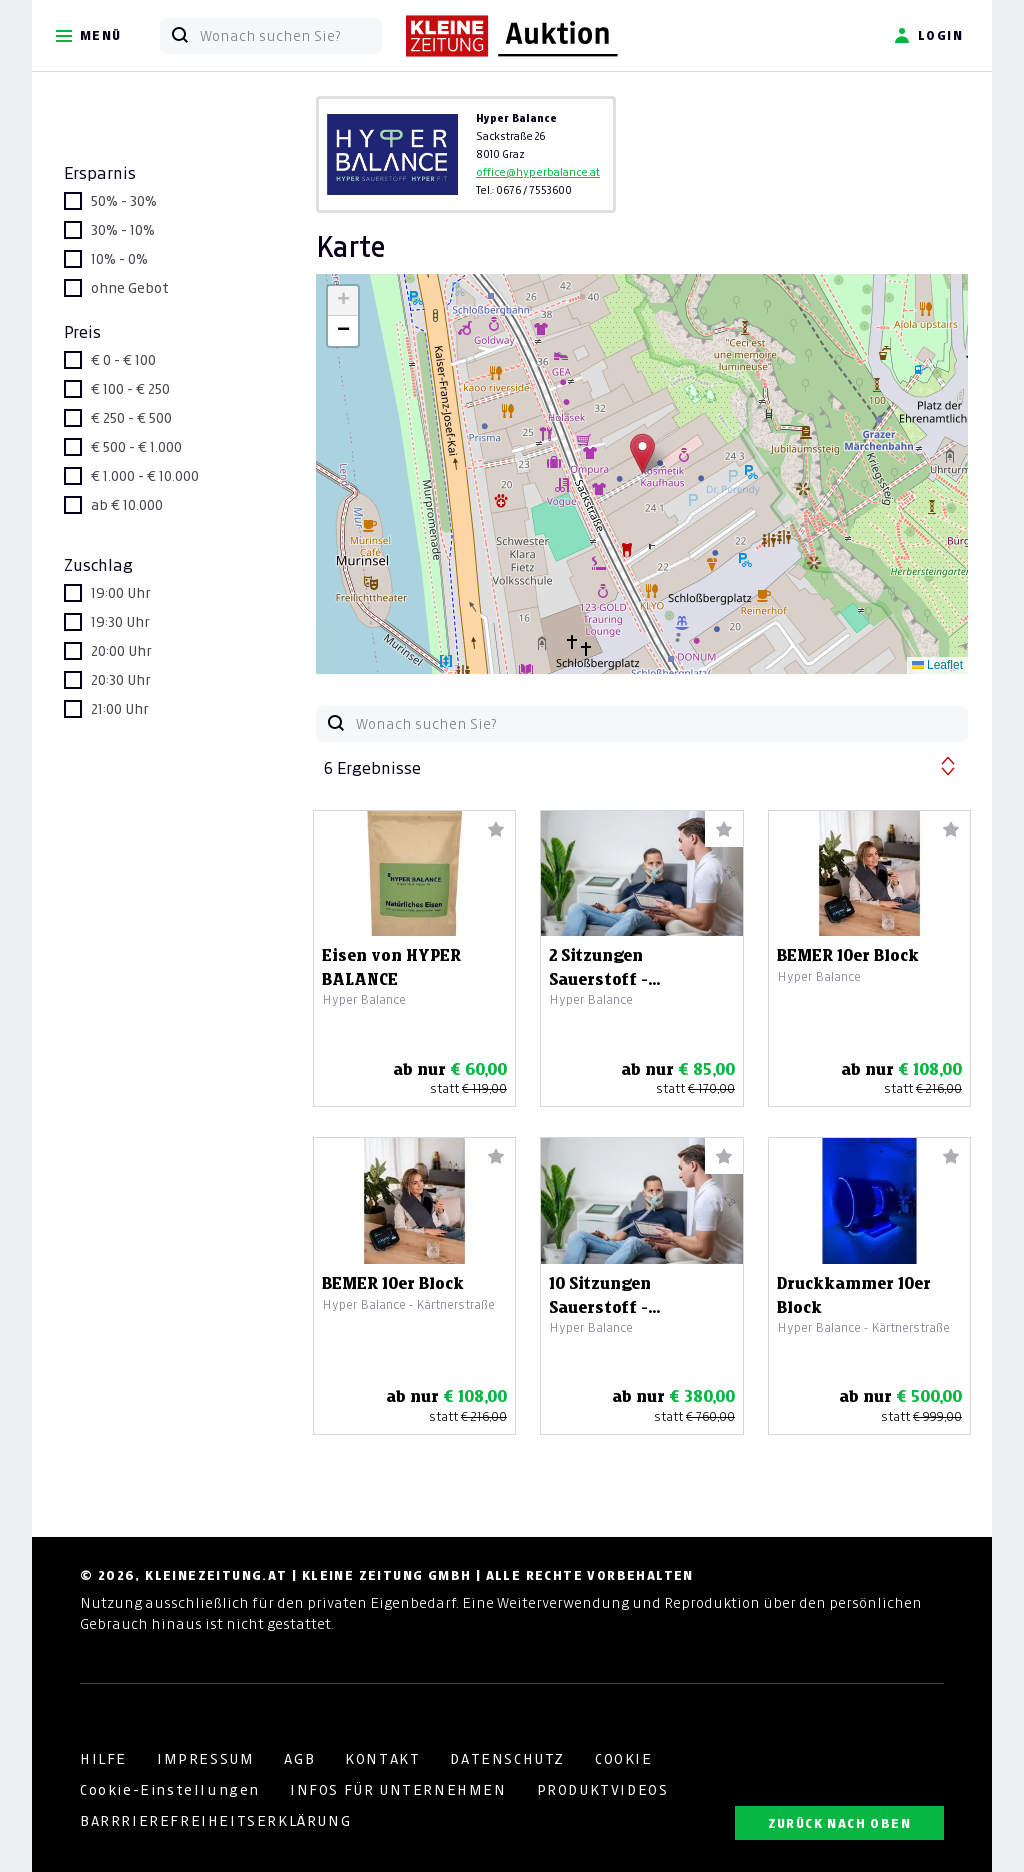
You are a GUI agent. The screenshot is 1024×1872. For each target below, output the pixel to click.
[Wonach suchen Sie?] (290, 36)
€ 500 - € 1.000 (136, 447)
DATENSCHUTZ (507, 1759)
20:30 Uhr (121, 680)
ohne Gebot (130, 288)
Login (928, 36)
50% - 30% (124, 201)
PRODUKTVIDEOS (603, 1790)
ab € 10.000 (127, 505)
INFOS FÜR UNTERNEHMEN (398, 1790)
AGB (299, 1759)
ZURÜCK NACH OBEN (839, 1823)
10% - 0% (119, 259)
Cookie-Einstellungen (170, 1790)
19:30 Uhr (120, 622)
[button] (642, 453)
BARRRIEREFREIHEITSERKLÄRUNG (215, 1821)
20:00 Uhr (121, 651)
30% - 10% (123, 230)
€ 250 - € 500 (131, 418)
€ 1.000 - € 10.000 (145, 476)
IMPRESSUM (205, 1759)
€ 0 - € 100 (123, 360)
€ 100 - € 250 (130, 389)
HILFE (103, 1759)
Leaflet (937, 665)
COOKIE (624, 1759)
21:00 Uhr (120, 709)
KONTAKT (382, 1759)
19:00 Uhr (121, 593)
